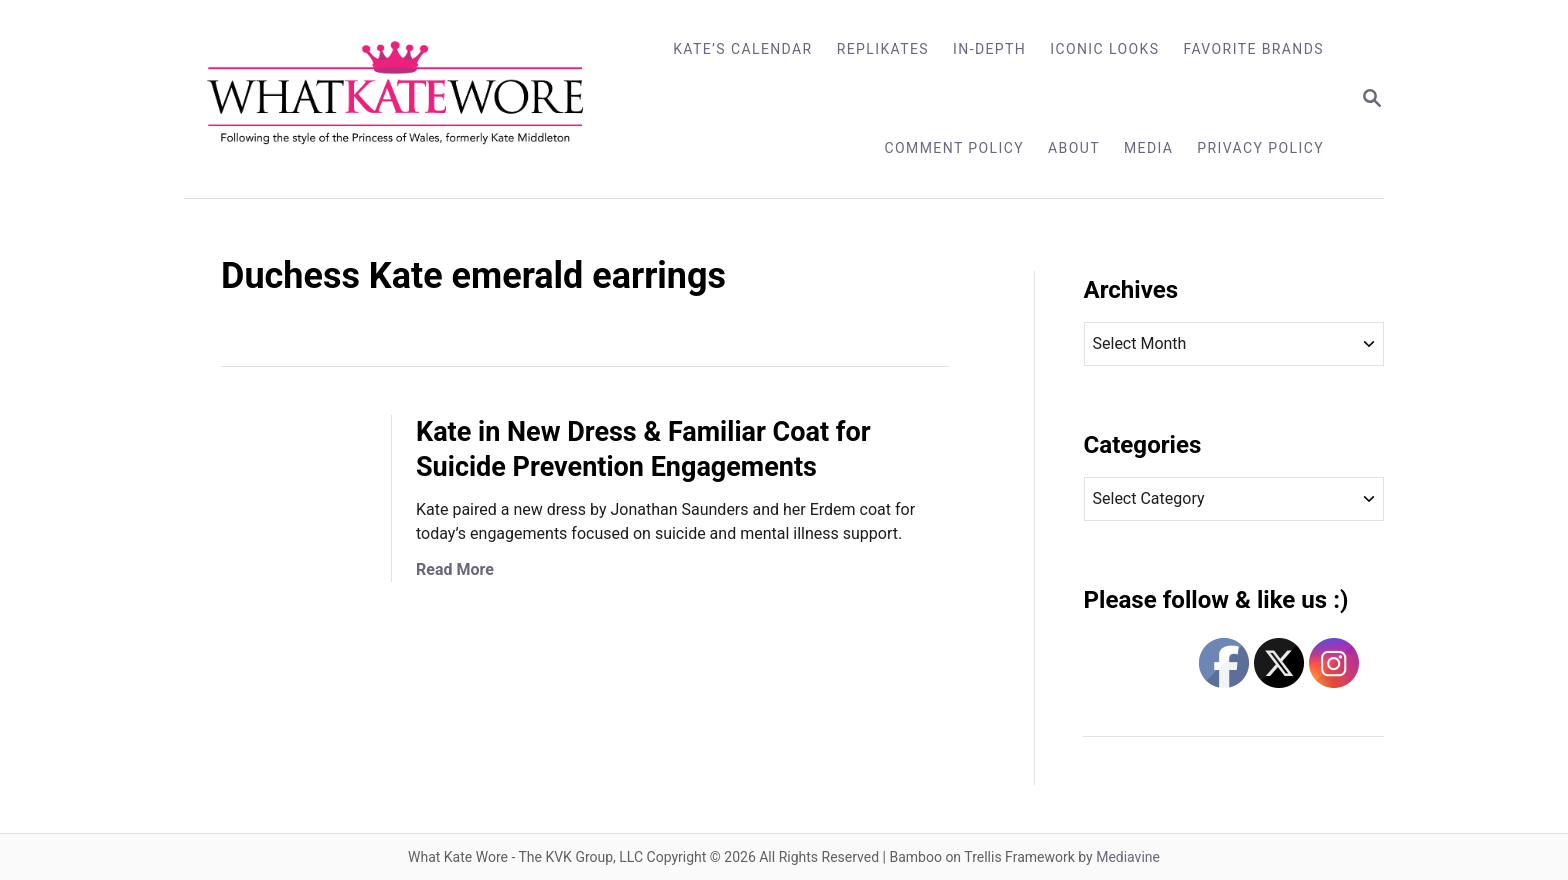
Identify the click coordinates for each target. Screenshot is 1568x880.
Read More (455, 569)
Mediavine (1128, 857)
